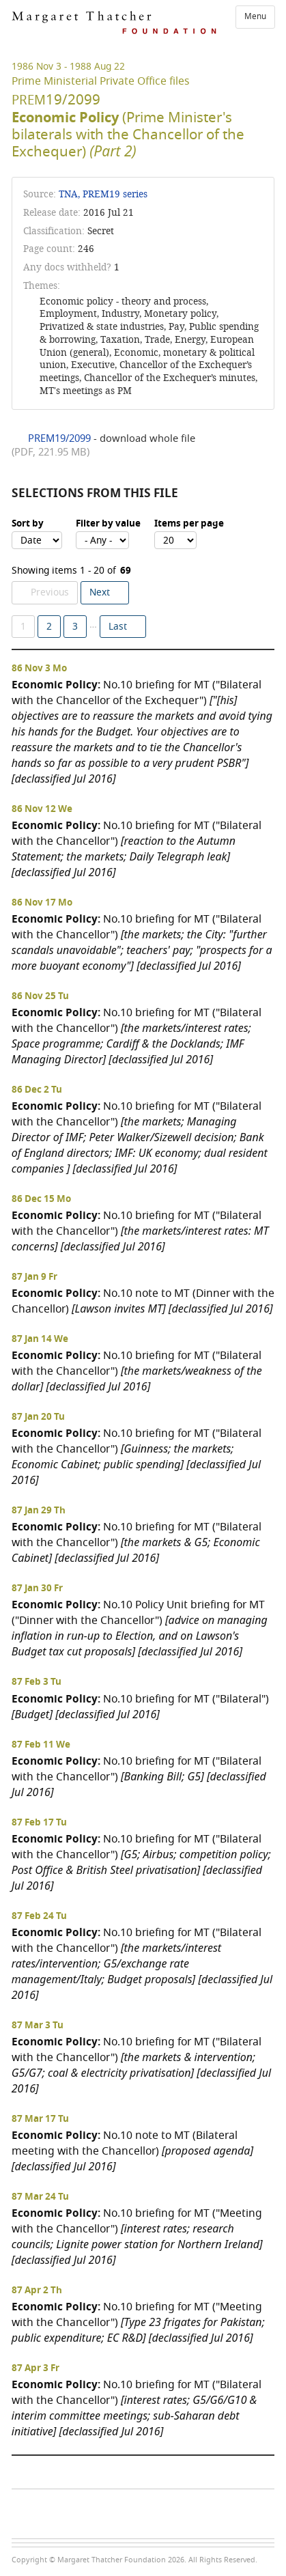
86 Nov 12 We (42, 809)
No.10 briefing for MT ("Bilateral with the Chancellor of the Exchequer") (142, 731)
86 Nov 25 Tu (40, 996)
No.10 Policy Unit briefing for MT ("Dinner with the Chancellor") (140, 1628)
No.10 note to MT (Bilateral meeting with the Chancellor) (132, 2150)
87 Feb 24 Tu (39, 1916)
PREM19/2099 (59, 438)
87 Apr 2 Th (37, 2290)
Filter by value (108, 524)
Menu (255, 16)
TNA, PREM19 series (103, 194)
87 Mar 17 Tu (40, 2119)
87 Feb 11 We (41, 1745)
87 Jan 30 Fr (37, 1588)
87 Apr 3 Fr (35, 2368)
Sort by (28, 524)
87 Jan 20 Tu (38, 1417)
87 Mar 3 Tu (37, 2025)
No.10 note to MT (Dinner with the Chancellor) (143, 1301)
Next (99, 592)
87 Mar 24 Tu (40, 2197)
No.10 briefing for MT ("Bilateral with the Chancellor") (136, 848)
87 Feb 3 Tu (36, 1682)
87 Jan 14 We (40, 1339)
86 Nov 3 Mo (39, 668)
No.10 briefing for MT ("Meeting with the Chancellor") (137, 2236)
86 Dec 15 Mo (41, 1199)
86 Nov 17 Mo (42, 903)
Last (118, 626)
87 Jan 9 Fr (34, 1277)
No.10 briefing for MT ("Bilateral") (140, 1706)
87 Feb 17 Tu (39, 1823)
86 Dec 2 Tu (37, 1090)
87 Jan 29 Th (39, 1510)
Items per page (189, 524)
